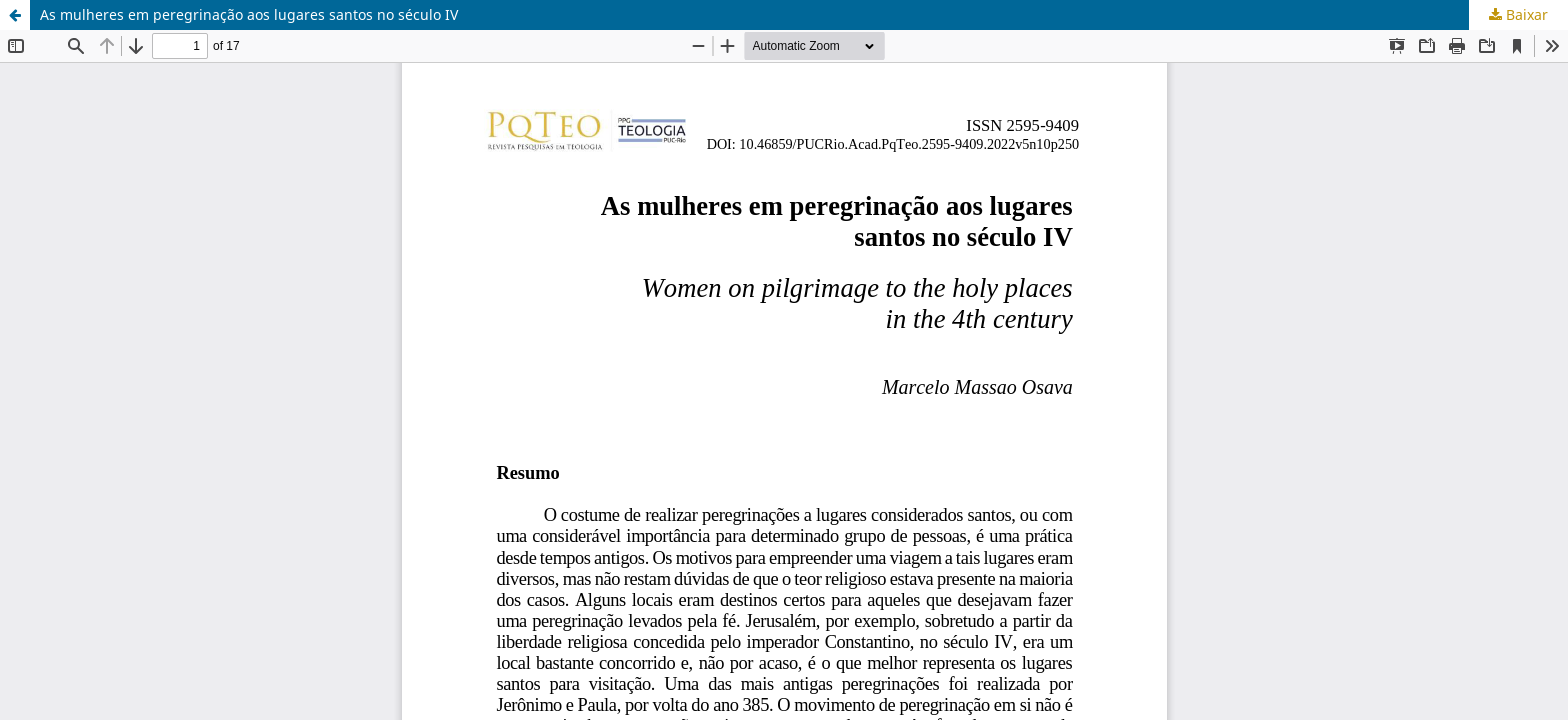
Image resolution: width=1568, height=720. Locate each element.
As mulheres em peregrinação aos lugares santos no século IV (249, 14)
